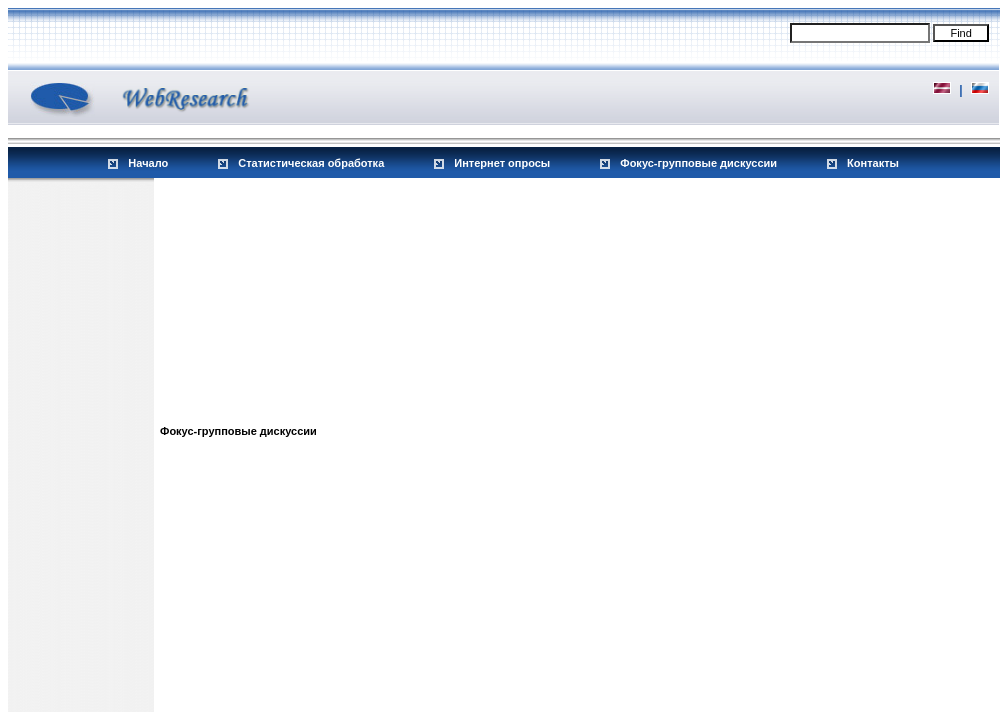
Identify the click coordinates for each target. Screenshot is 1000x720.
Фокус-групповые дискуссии (698, 163)
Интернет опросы (502, 163)
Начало (148, 163)
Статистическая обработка (311, 163)
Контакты (873, 163)
